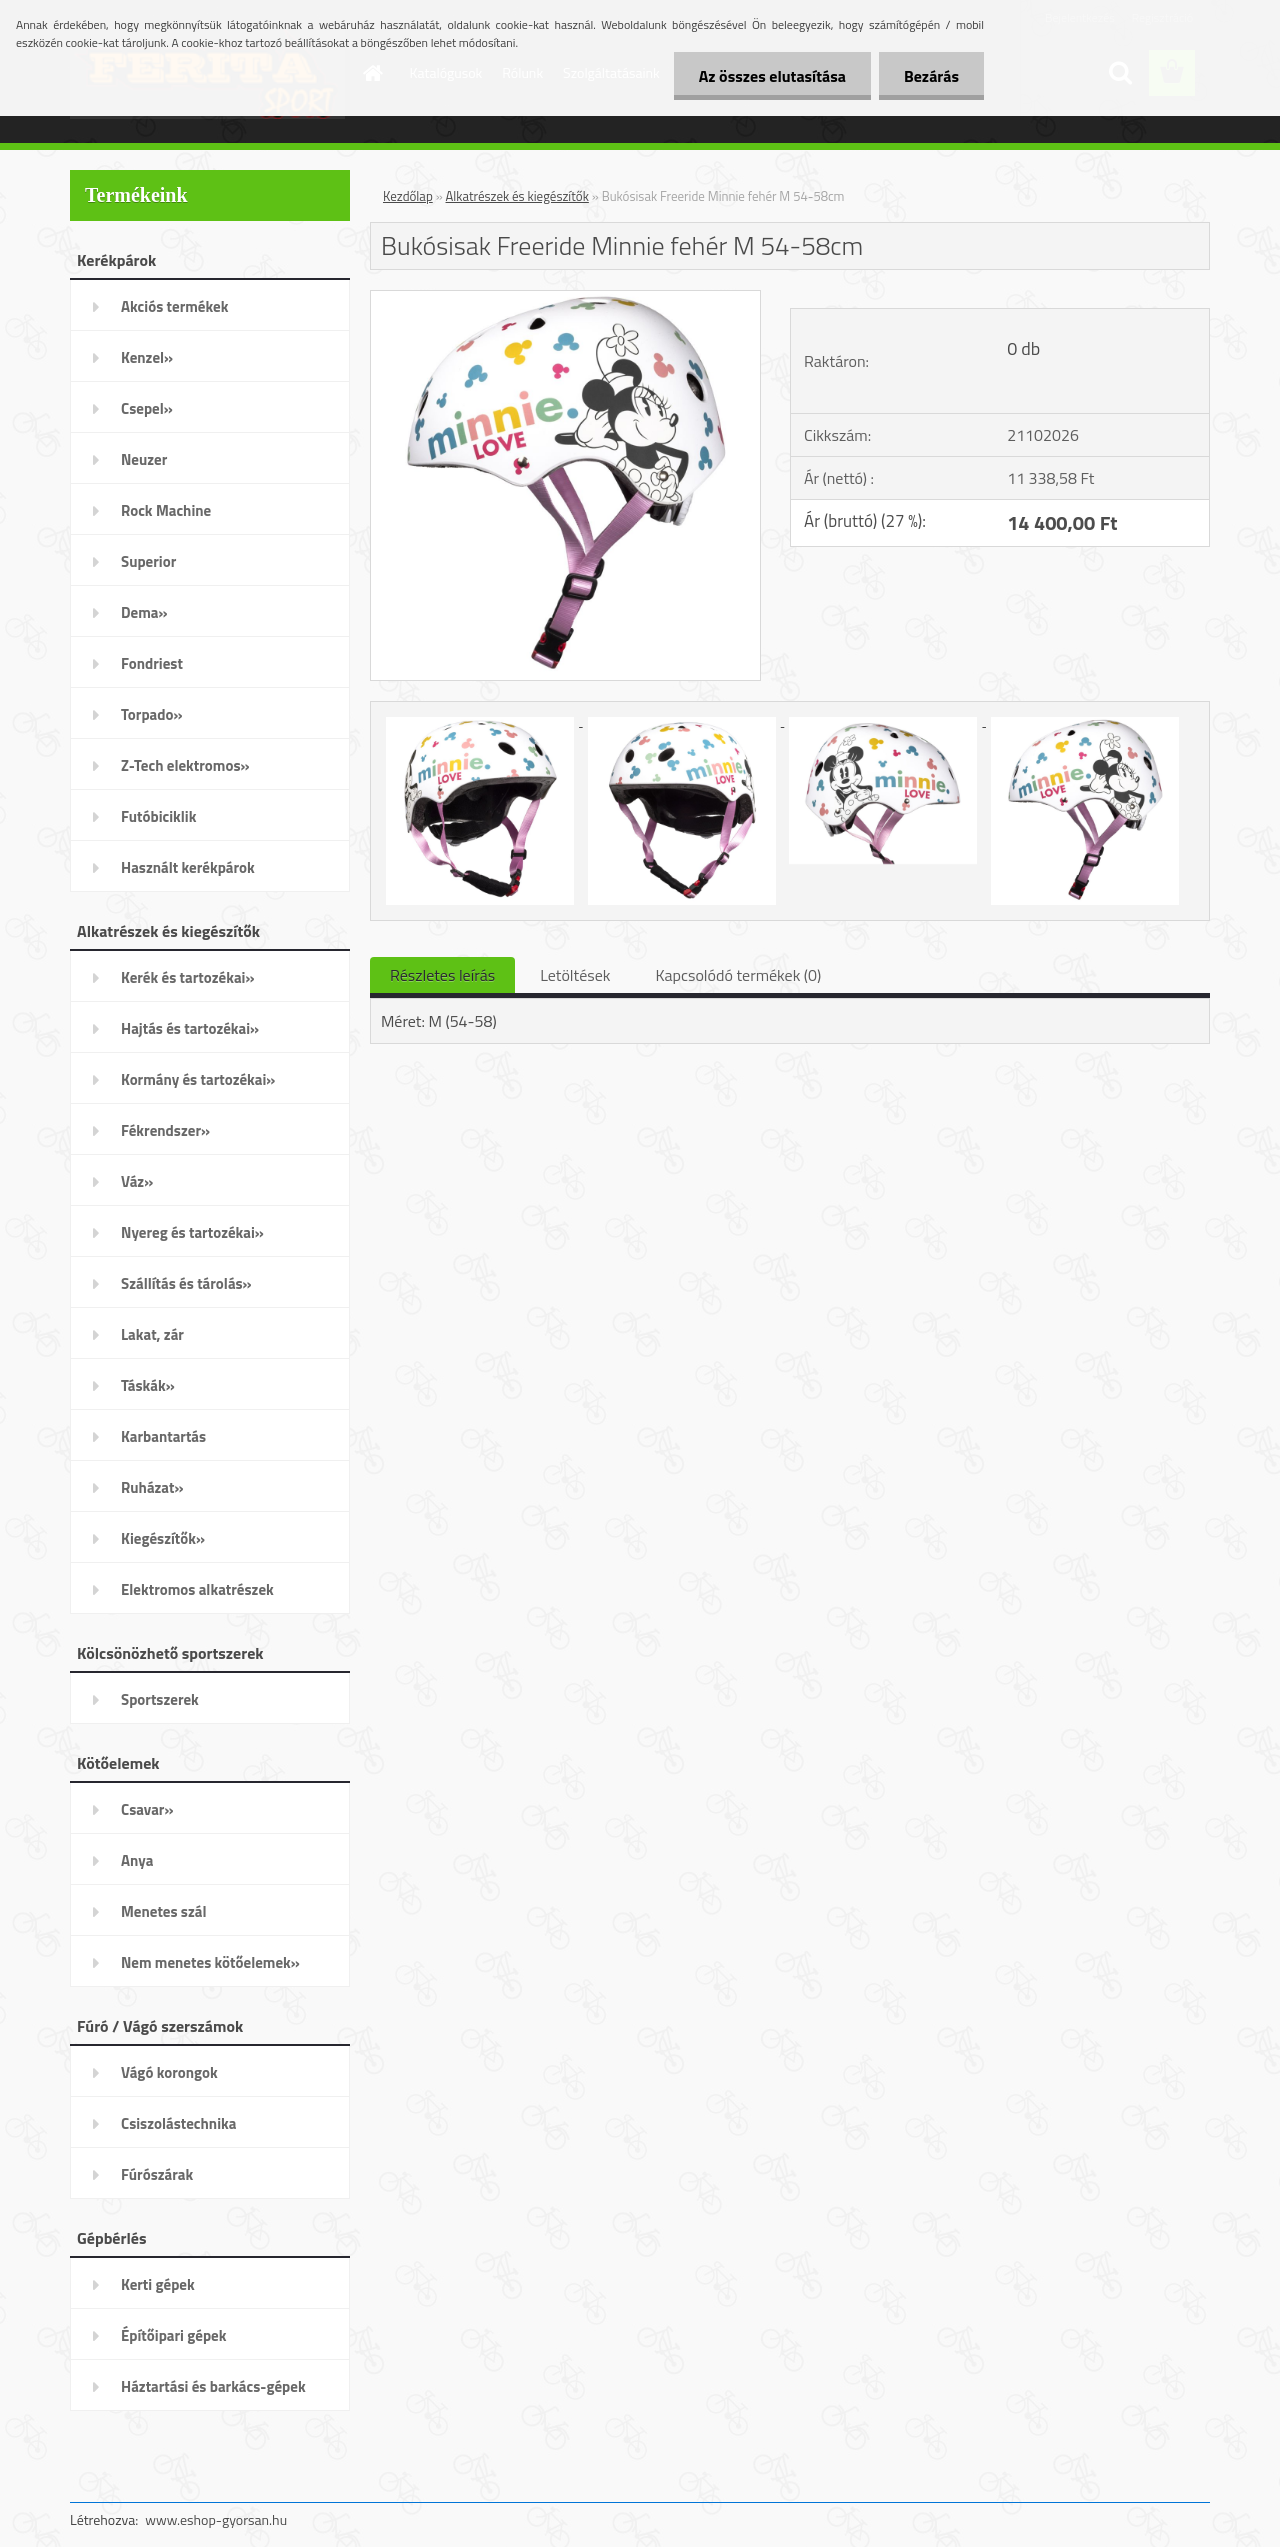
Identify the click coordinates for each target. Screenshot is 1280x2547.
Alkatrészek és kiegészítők (517, 196)
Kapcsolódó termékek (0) (738, 975)
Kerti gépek (158, 2284)
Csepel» (147, 408)
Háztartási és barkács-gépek (213, 2386)
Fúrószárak (157, 2174)
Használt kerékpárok (188, 867)
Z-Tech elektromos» (185, 765)
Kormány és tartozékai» (198, 1079)
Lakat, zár (152, 1334)
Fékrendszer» (165, 1130)
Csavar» (147, 1809)
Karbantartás (163, 1436)
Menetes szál (163, 1911)
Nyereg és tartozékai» (192, 1232)
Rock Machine (166, 510)
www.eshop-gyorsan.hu (216, 2519)
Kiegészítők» (163, 1538)
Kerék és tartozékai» (188, 977)
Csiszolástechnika (178, 2123)
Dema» (144, 612)
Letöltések (575, 975)
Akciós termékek (174, 306)
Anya (137, 1860)
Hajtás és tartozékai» (190, 1028)
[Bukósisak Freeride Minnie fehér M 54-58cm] (565, 299)
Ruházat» (152, 1487)
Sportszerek (160, 1699)
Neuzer (144, 459)
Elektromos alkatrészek (197, 1589)
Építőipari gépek (173, 2335)
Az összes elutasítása (772, 76)
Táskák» (148, 1385)
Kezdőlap (408, 196)
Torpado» (152, 714)
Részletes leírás (442, 975)
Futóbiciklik (158, 816)
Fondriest (152, 663)
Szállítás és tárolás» (186, 1283)
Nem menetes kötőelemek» (210, 1962)
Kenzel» (147, 357)
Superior (148, 561)
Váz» (137, 1181)
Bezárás (931, 76)
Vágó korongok (169, 2072)
